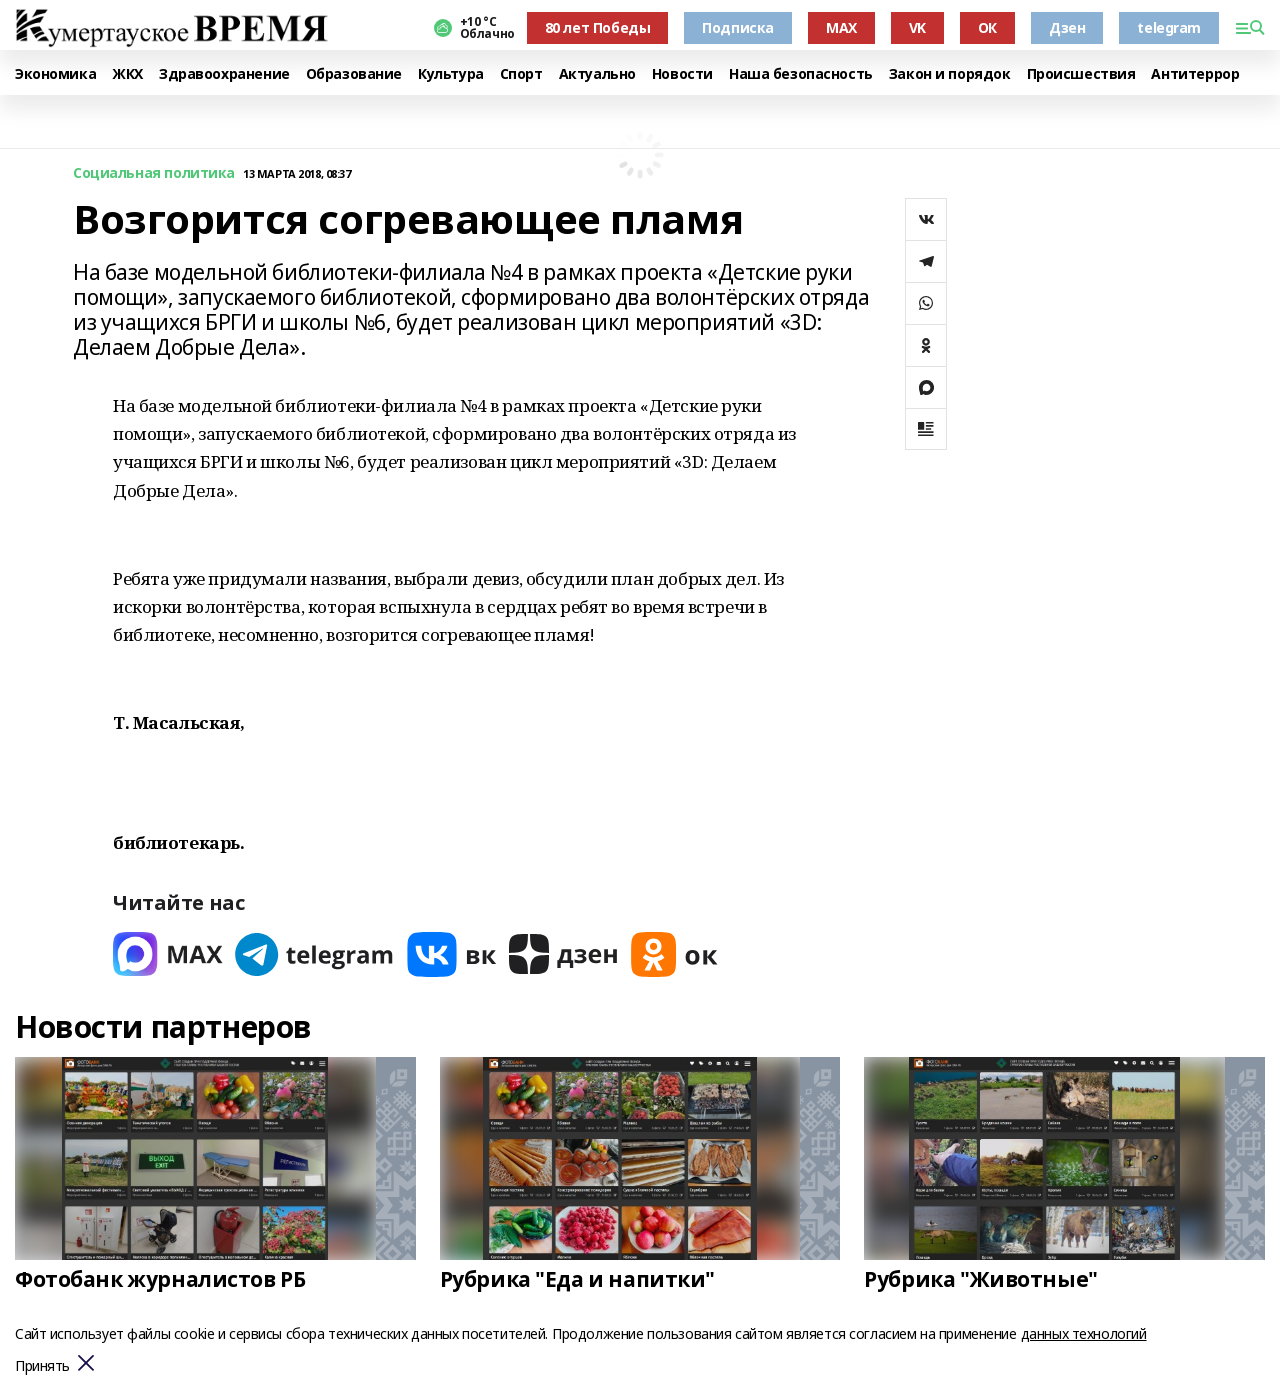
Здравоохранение (224, 74)
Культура (451, 74)
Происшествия (1081, 74)
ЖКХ (127, 74)
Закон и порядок (950, 74)
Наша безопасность (801, 74)
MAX (841, 27)
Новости (682, 74)
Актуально (597, 74)
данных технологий (1084, 1333)
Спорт (521, 74)
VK (917, 27)
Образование (354, 74)
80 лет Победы (598, 27)
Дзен (1067, 27)
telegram (1169, 27)
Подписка (738, 27)
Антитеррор (1195, 74)
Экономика (55, 74)
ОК (987, 27)
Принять (42, 1366)
